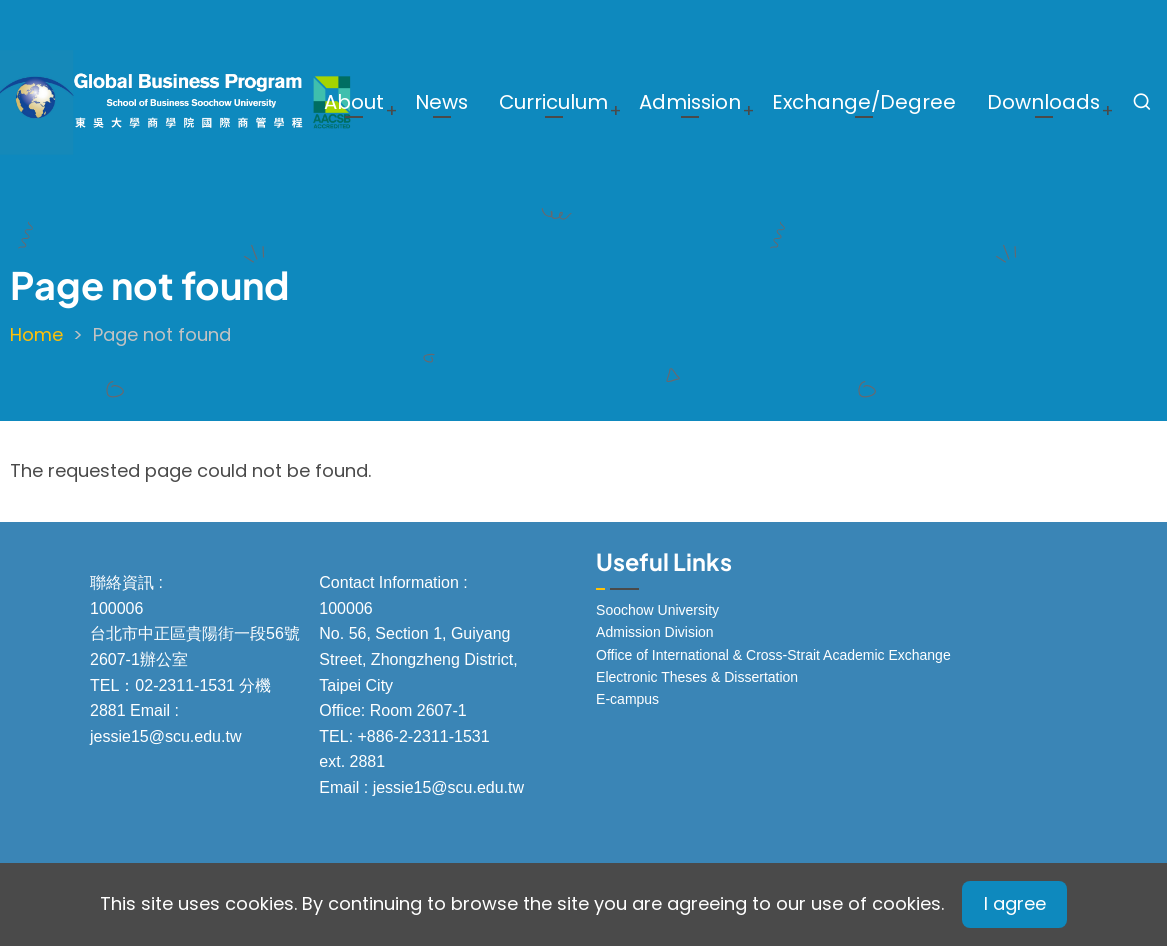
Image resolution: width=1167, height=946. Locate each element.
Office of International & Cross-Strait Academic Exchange (773, 655)
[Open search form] (1142, 102)
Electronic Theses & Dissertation (697, 677)
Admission (690, 102)
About (354, 102)
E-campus (627, 699)
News (441, 102)
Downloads (1043, 102)
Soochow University (657, 610)
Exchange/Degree (864, 102)
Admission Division (654, 632)
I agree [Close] (1015, 903)
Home (36, 334)
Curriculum (553, 102)
